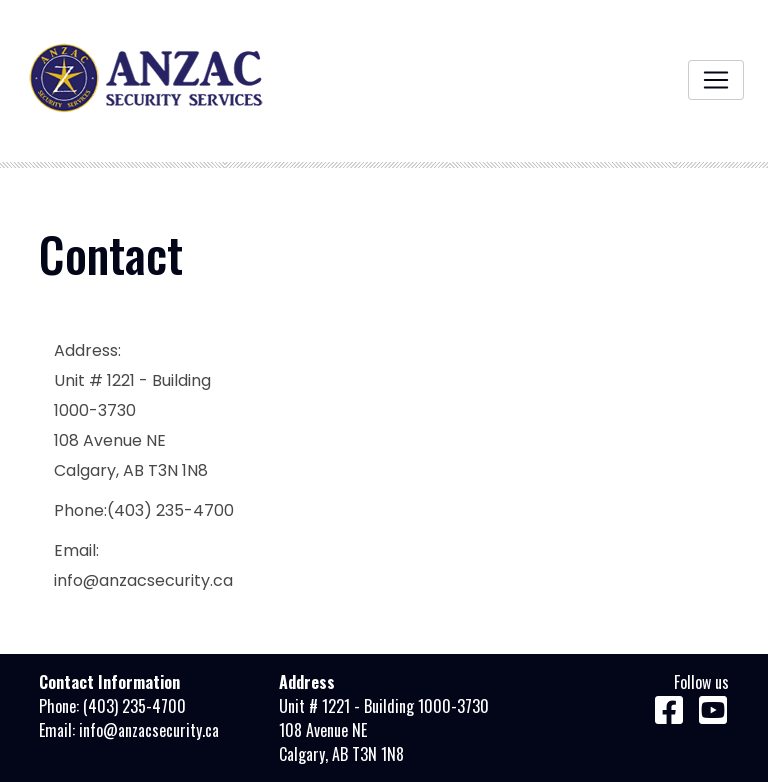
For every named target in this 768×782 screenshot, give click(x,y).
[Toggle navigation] (716, 80)
